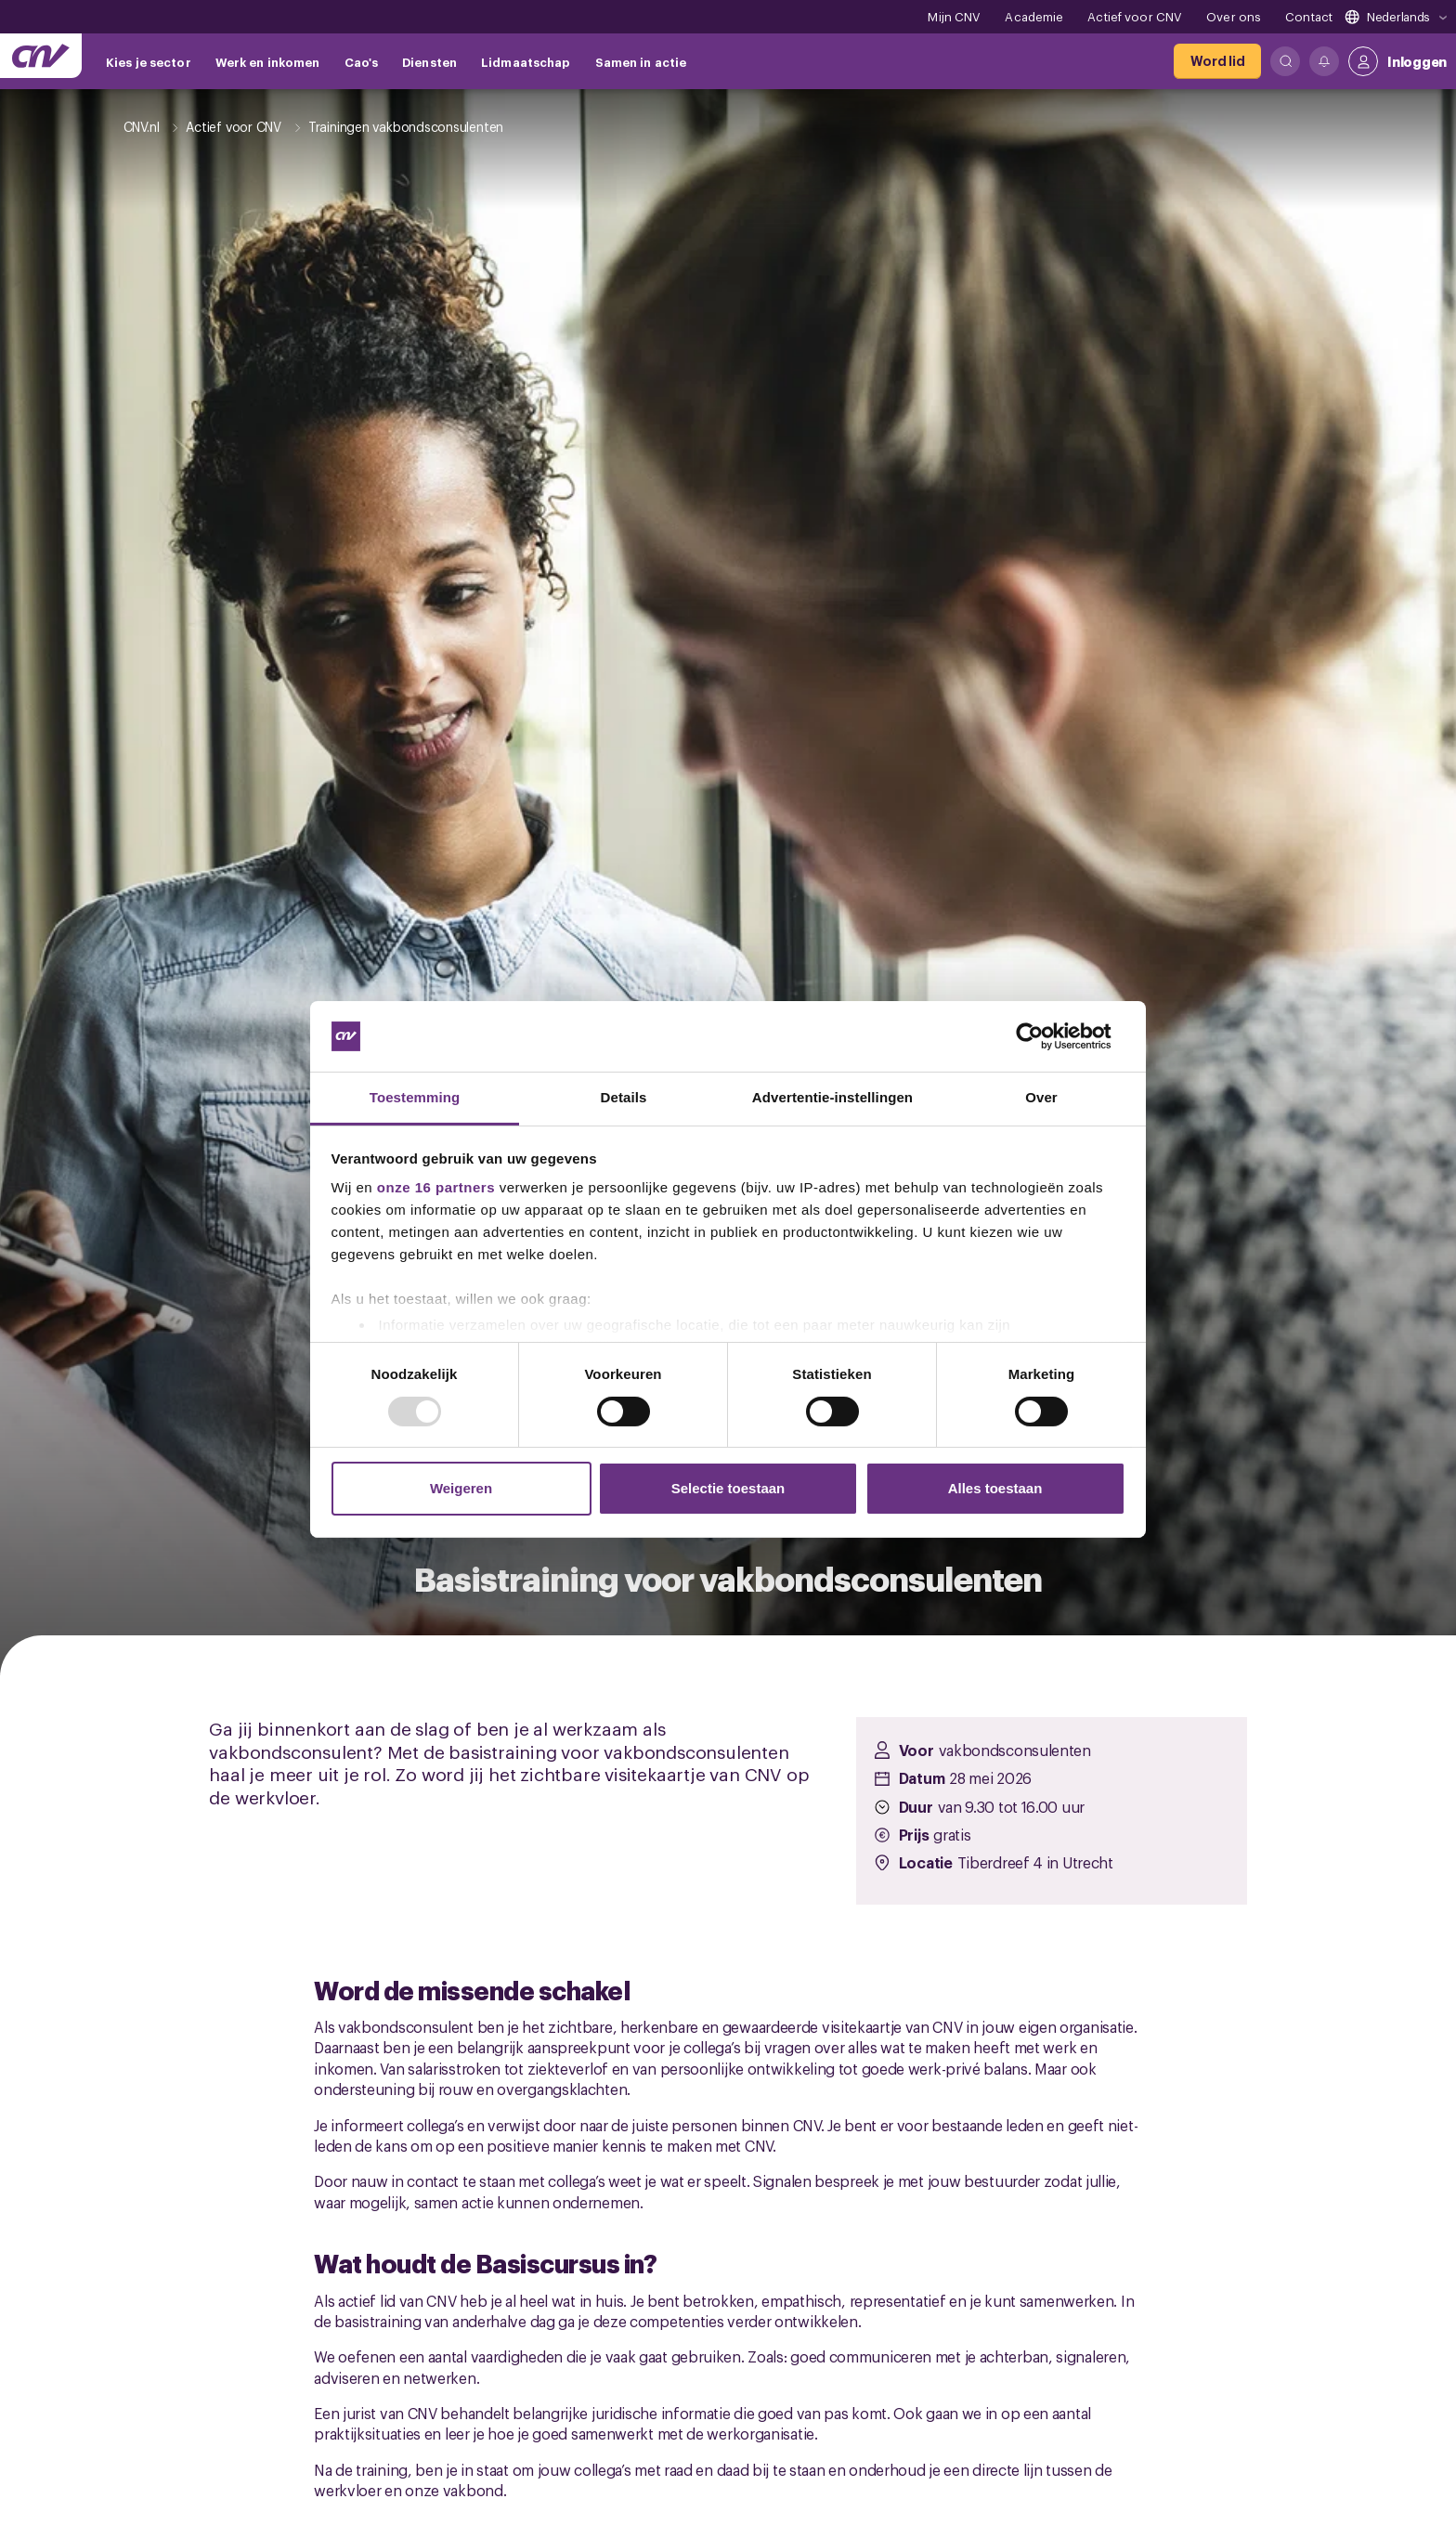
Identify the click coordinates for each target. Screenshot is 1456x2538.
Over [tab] (1041, 1097)
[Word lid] (1217, 61)
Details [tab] (624, 1097)
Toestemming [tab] (415, 1097)
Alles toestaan (995, 1488)
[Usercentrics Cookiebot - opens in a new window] (1044, 1036)
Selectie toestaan (728, 1488)
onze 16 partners (436, 1187)
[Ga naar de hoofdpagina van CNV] (41, 55)
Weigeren (461, 1488)
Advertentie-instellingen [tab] (832, 1097)
